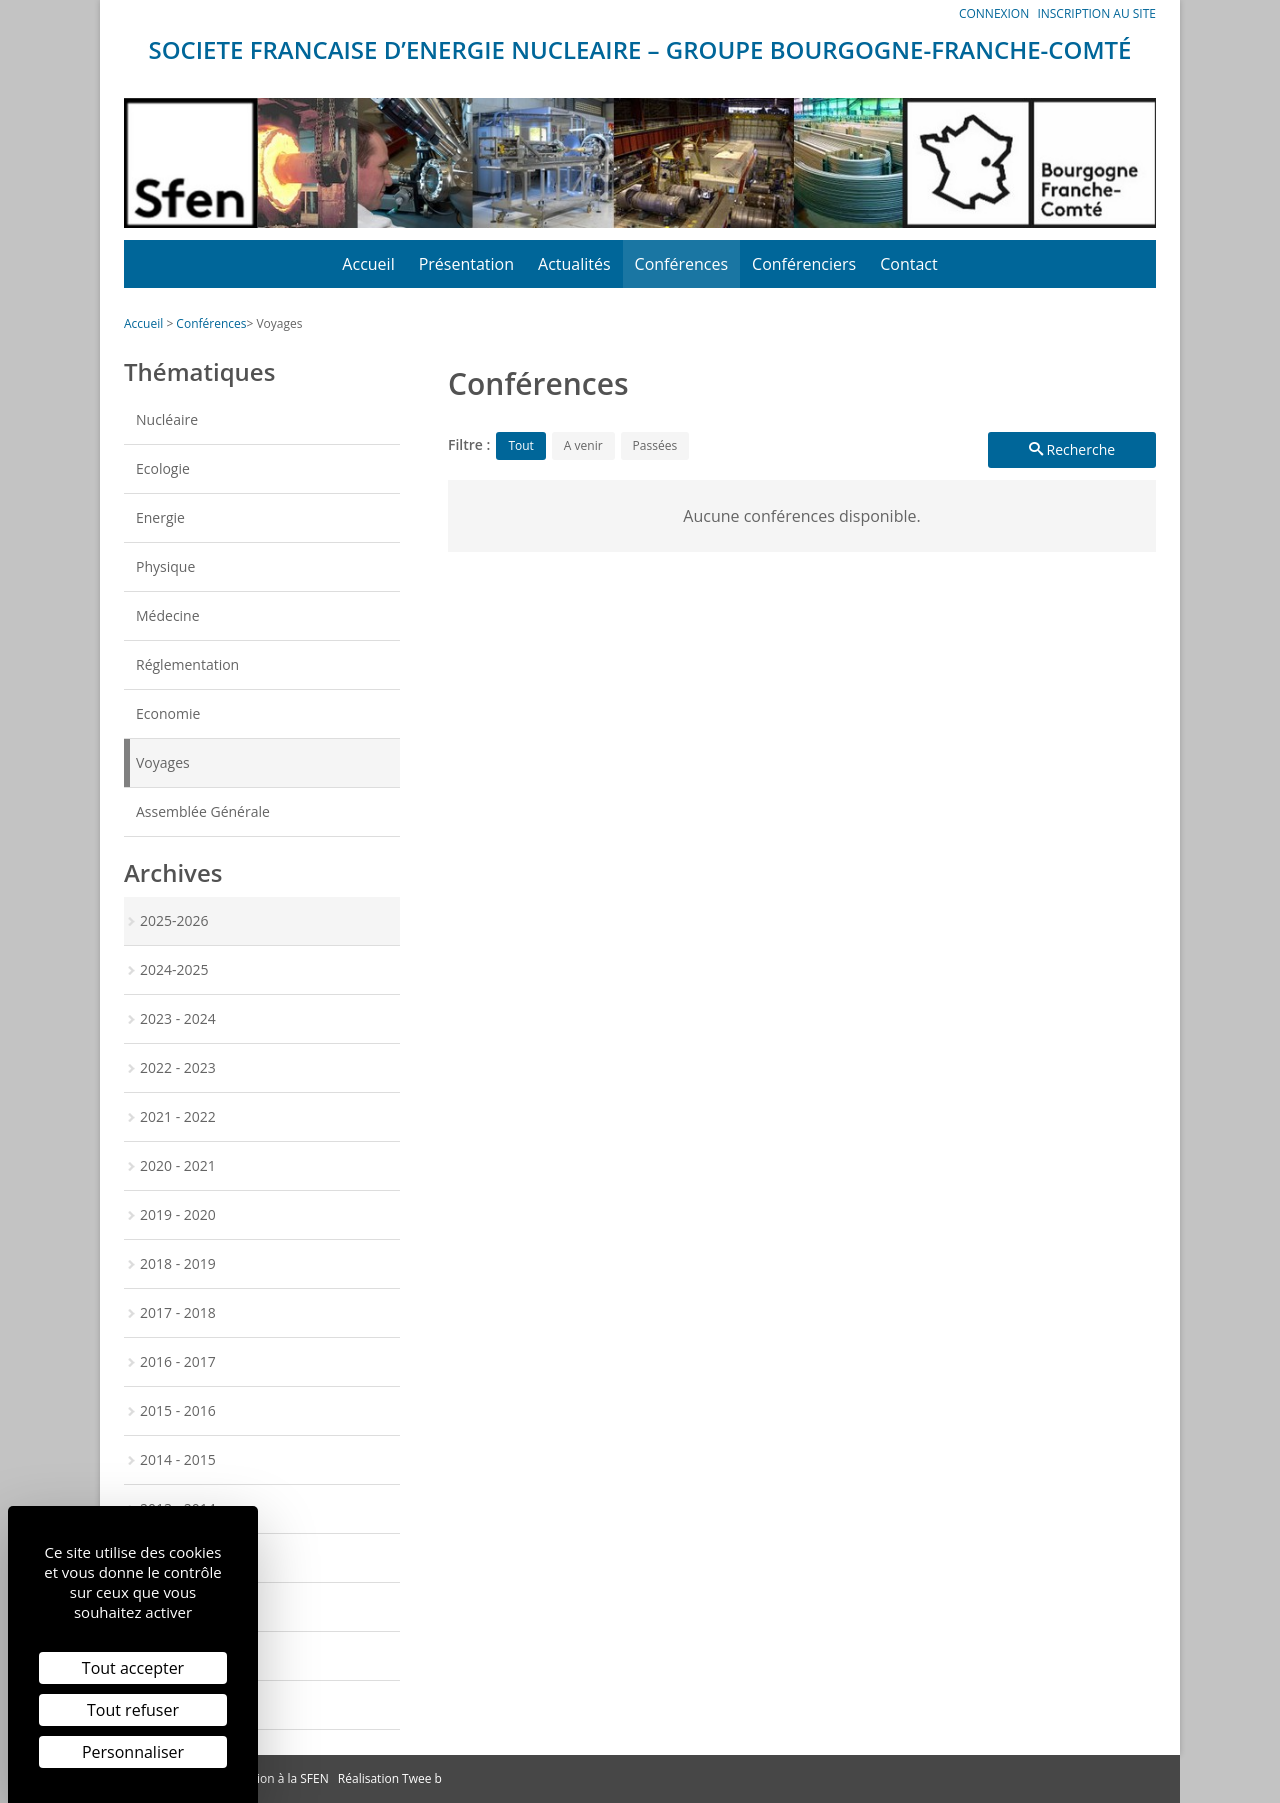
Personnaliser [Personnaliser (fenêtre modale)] (133, 1752)
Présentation (466, 264)
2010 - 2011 (178, 1655)
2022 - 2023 (178, 1067)
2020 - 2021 (178, 1165)
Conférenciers (804, 264)
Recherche (1072, 449)
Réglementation (187, 664)
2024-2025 (174, 969)
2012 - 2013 (178, 1557)
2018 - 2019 (178, 1263)
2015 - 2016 (178, 1410)
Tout (520, 445)
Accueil (368, 264)
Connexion (994, 13)
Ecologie (163, 468)
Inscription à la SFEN (272, 1778)
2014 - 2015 (178, 1459)
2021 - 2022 (178, 1116)
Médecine (168, 615)
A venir (583, 445)
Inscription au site (1096, 13)
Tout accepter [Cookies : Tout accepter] (133, 1668)
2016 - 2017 (178, 1361)
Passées (655, 445)
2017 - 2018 (178, 1312)
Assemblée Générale (203, 811)
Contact (908, 264)
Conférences (682, 264)
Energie (160, 517)
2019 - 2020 (178, 1214)
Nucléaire (167, 419)
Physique (165, 566)
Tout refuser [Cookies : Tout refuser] (133, 1710)
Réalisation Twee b (390, 1778)
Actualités (574, 264)
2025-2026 (174, 920)
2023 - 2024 (178, 1018)
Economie (168, 713)
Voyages (279, 323)
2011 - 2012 (178, 1606)
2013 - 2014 (178, 1508)
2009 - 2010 (178, 1704)
